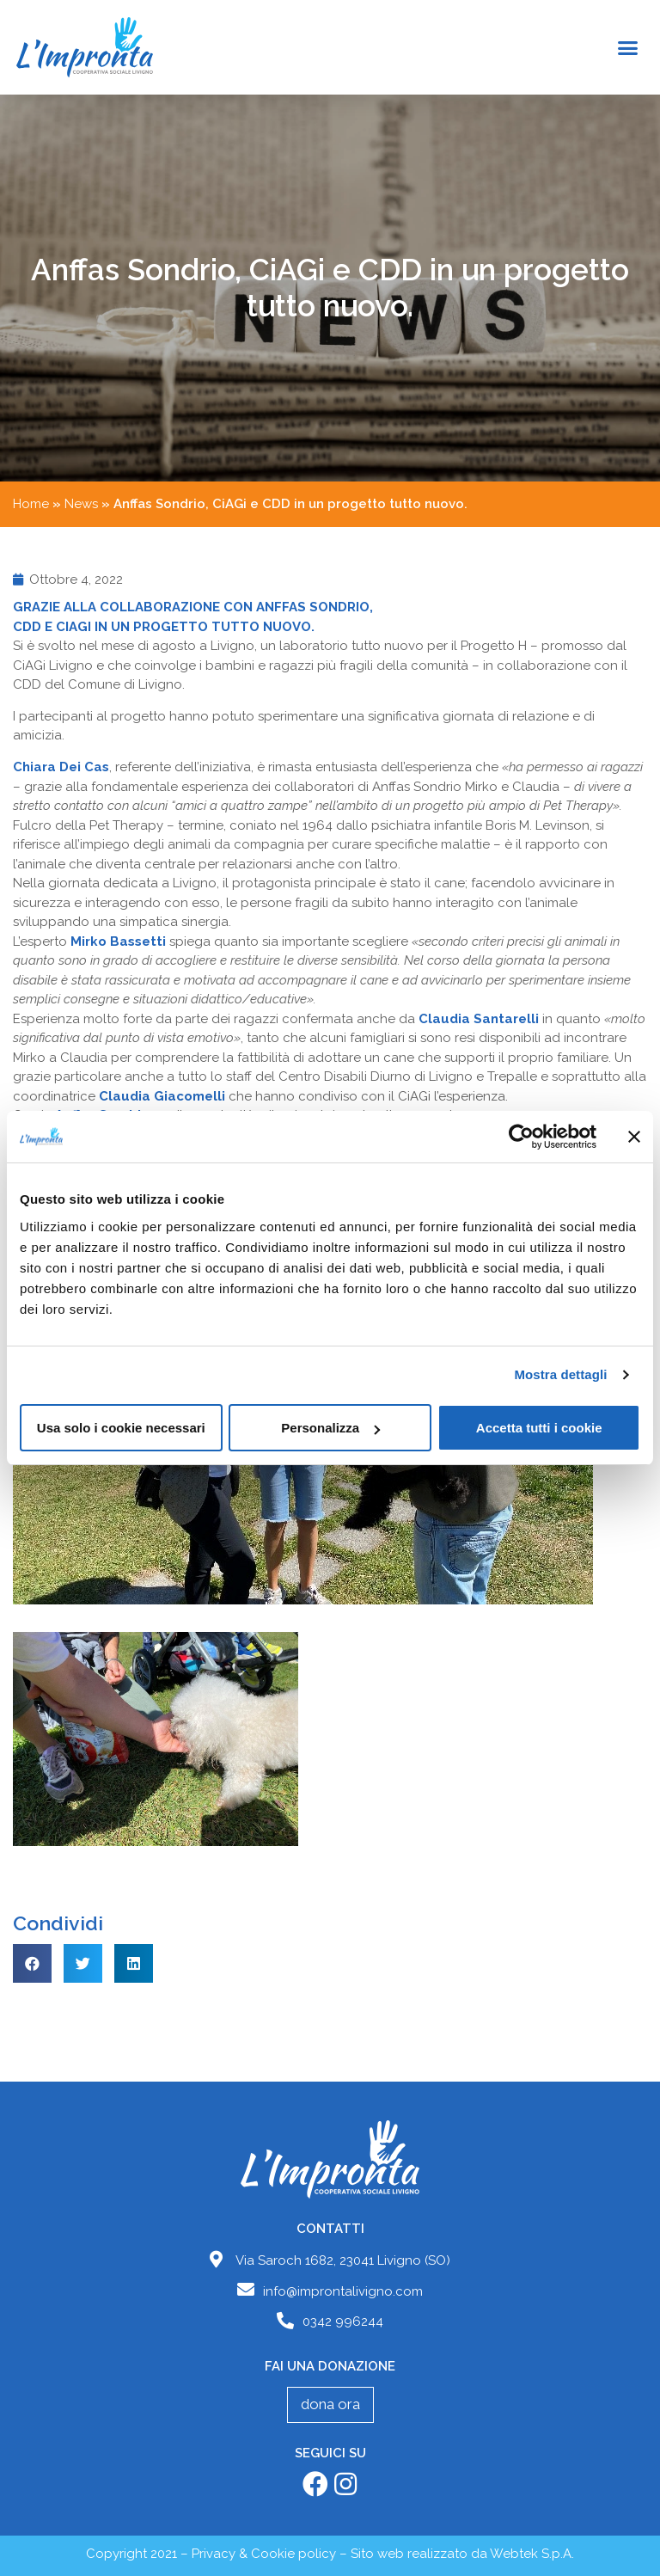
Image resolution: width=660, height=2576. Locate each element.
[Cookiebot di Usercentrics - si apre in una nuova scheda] (521, 1137)
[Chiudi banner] (634, 1137)
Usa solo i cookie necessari (121, 1427)
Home (31, 504)
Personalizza (330, 1427)
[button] (627, 47)
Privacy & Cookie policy (264, 2553)
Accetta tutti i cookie (539, 1427)
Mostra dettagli (560, 1374)
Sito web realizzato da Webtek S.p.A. (462, 2553)
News (81, 504)
